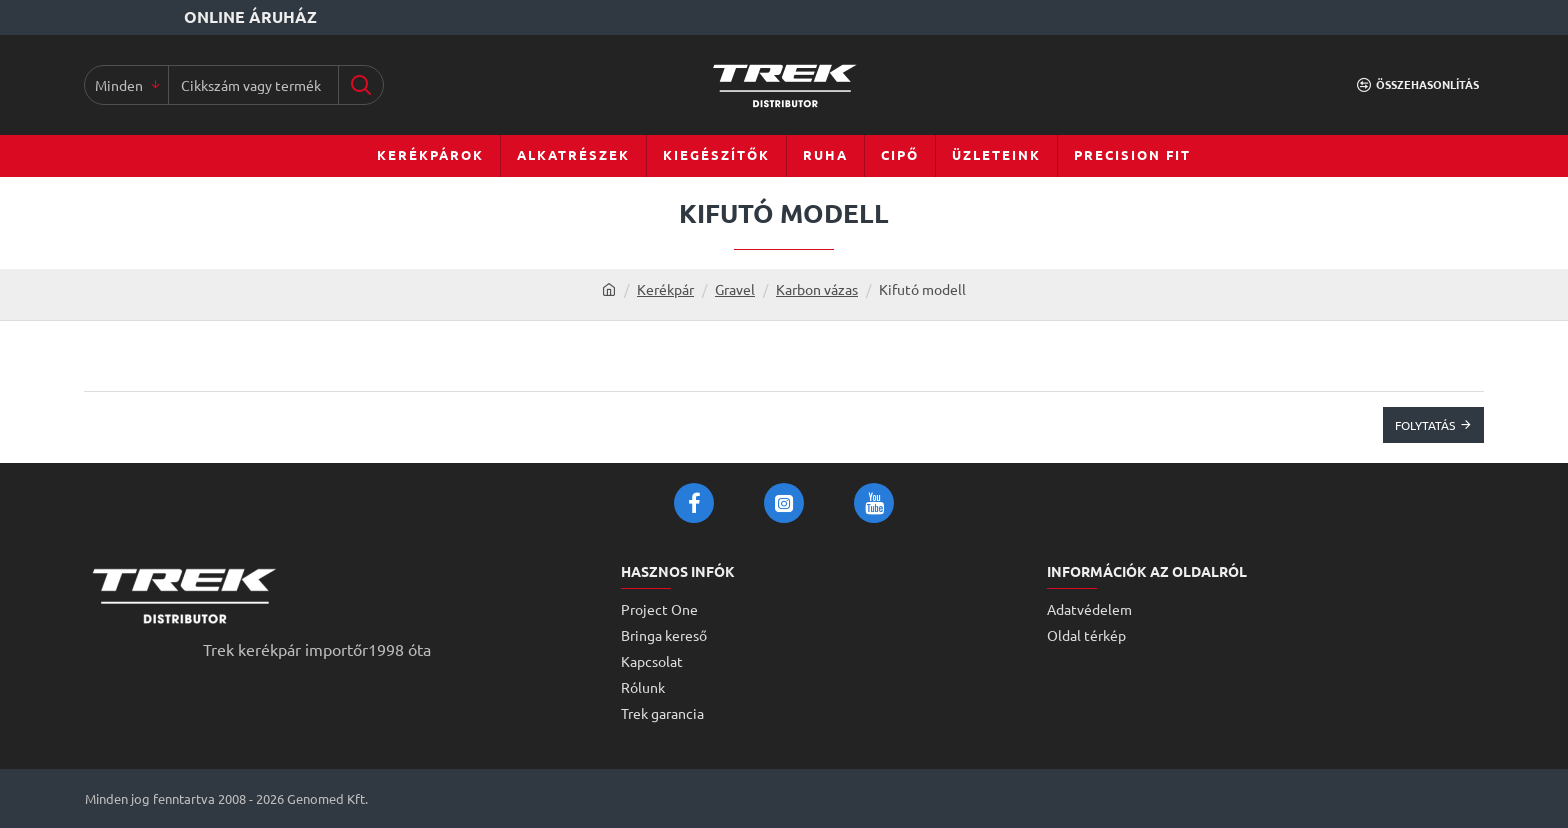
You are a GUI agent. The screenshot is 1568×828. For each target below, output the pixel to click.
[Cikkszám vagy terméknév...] (360, 85)
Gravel (735, 289)
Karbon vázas (817, 289)
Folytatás (1425, 425)
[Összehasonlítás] (1418, 85)
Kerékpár (665, 289)
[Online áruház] (203, 17)
